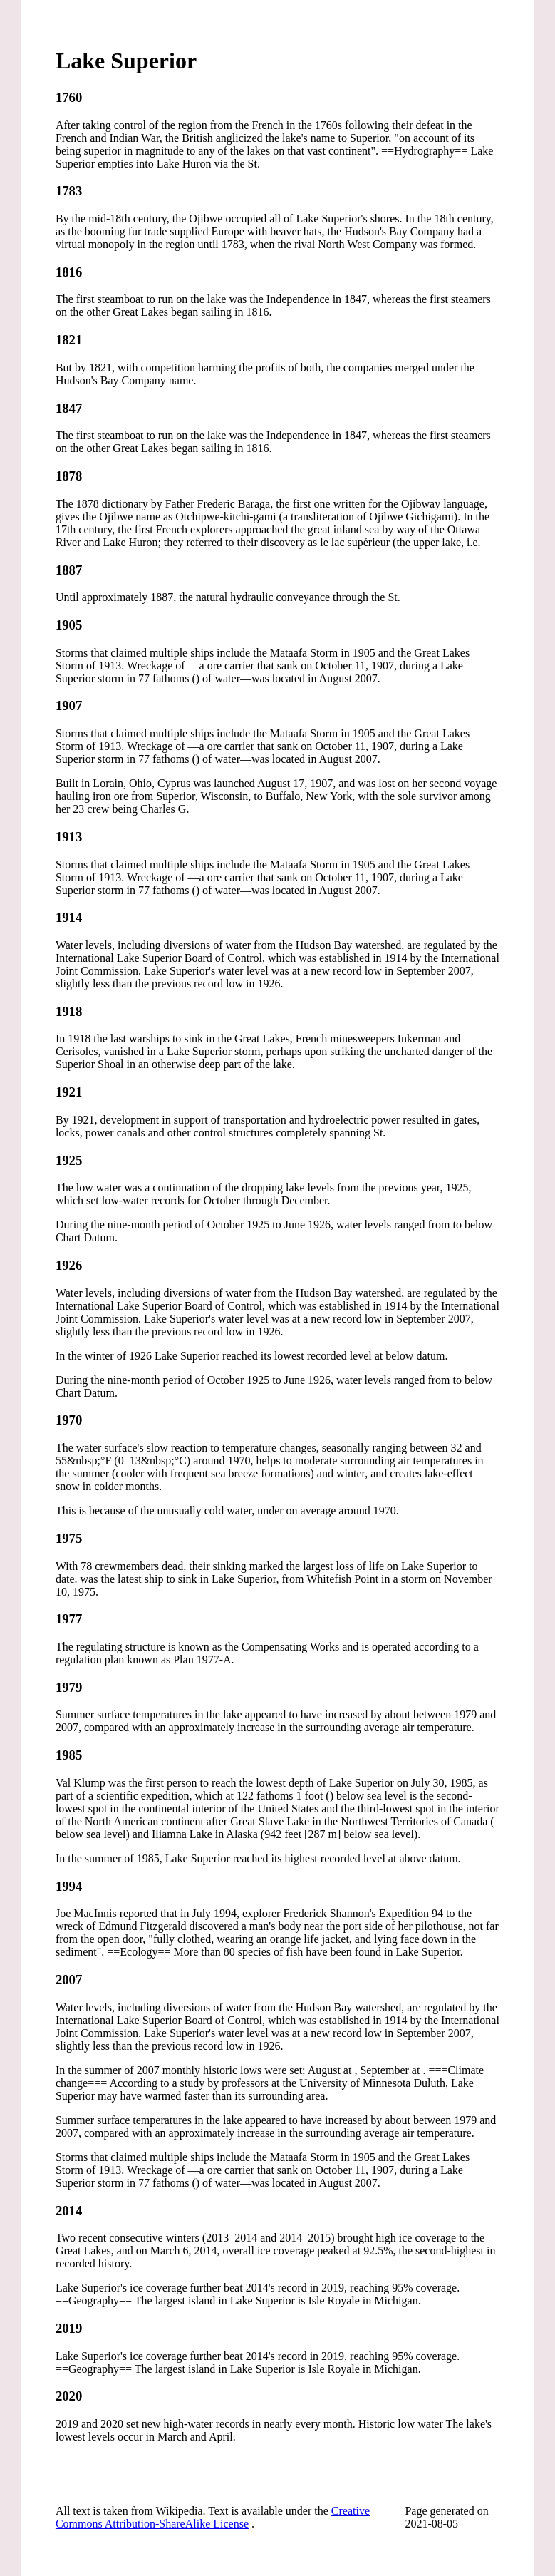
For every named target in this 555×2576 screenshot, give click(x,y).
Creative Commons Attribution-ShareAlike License (213, 2517)
